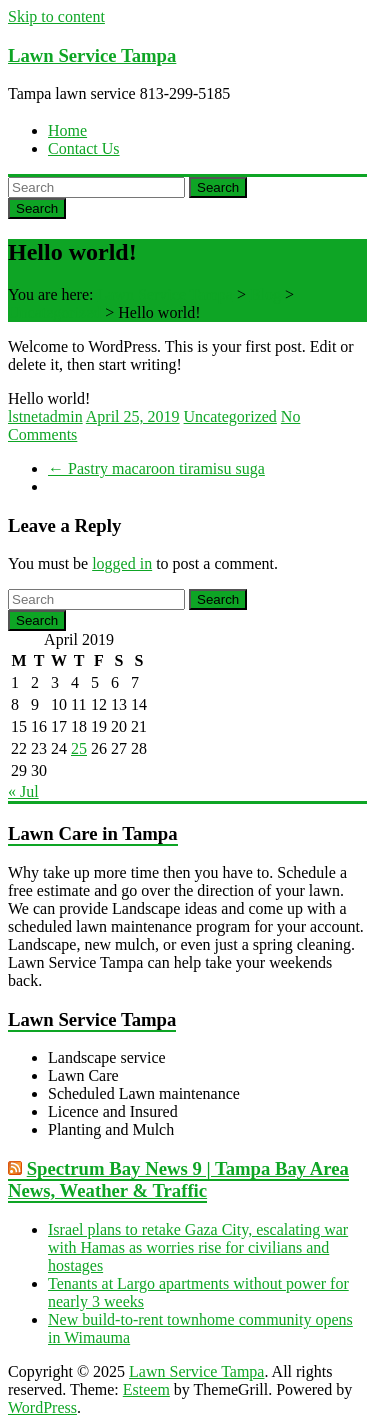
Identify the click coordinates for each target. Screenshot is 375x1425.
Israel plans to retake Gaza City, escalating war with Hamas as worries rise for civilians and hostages (198, 1247)
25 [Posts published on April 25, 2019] (79, 748)
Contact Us (84, 148)
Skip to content (56, 16)
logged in (122, 563)
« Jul (23, 791)
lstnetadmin (45, 416)
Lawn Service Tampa (92, 55)
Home (67, 130)
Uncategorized (230, 416)
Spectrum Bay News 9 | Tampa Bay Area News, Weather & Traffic (178, 1179)
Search (218, 187)
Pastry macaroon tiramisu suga (156, 468)
